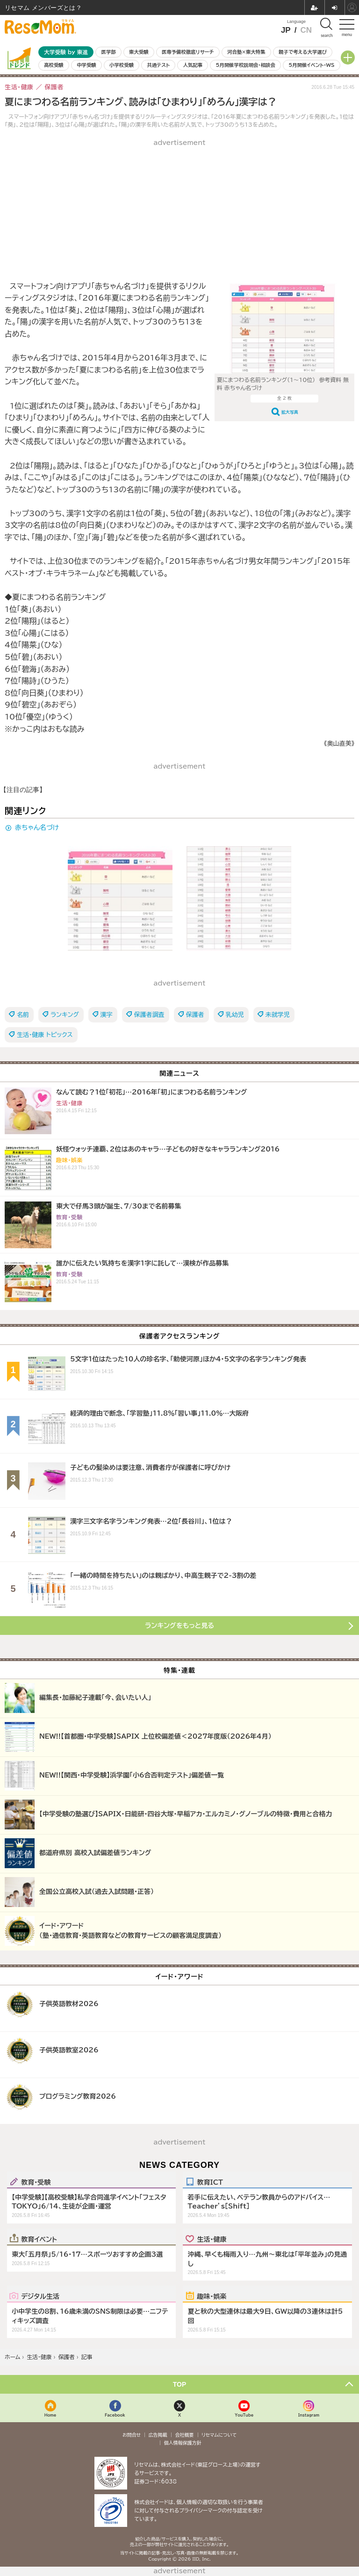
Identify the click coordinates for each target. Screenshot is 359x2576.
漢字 (107, 1015)
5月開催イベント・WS (311, 65)
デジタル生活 (40, 2296)
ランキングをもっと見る (179, 1625)
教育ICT (210, 2182)
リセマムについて (219, 2434)
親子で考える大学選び (303, 52)
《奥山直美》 (339, 744)
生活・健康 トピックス (45, 1035)
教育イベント (39, 2239)
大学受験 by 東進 (66, 52)
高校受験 (54, 65)
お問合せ (131, 2434)
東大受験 (139, 52)
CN (306, 30)
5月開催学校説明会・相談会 (245, 65)
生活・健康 (211, 2239)
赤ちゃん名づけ (37, 827)
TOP (180, 2384)
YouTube (244, 2415)
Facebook (115, 2415)
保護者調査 (149, 1015)
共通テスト (158, 65)
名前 (23, 1015)
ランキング (64, 1015)
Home (50, 2415)
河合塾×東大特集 (246, 52)
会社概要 (184, 2434)
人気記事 (193, 65)
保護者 (195, 1015)
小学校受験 (121, 65)
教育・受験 (35, 2182)
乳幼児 (235, 1015)
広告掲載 (158, 2434)
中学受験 (86, 65)
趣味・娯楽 (211, 2296)
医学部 (108, 52)
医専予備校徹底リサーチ (188, 52)
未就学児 (278, 1015)
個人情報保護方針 (182, 2442)
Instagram (308, 2415)
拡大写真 (289, 412)
